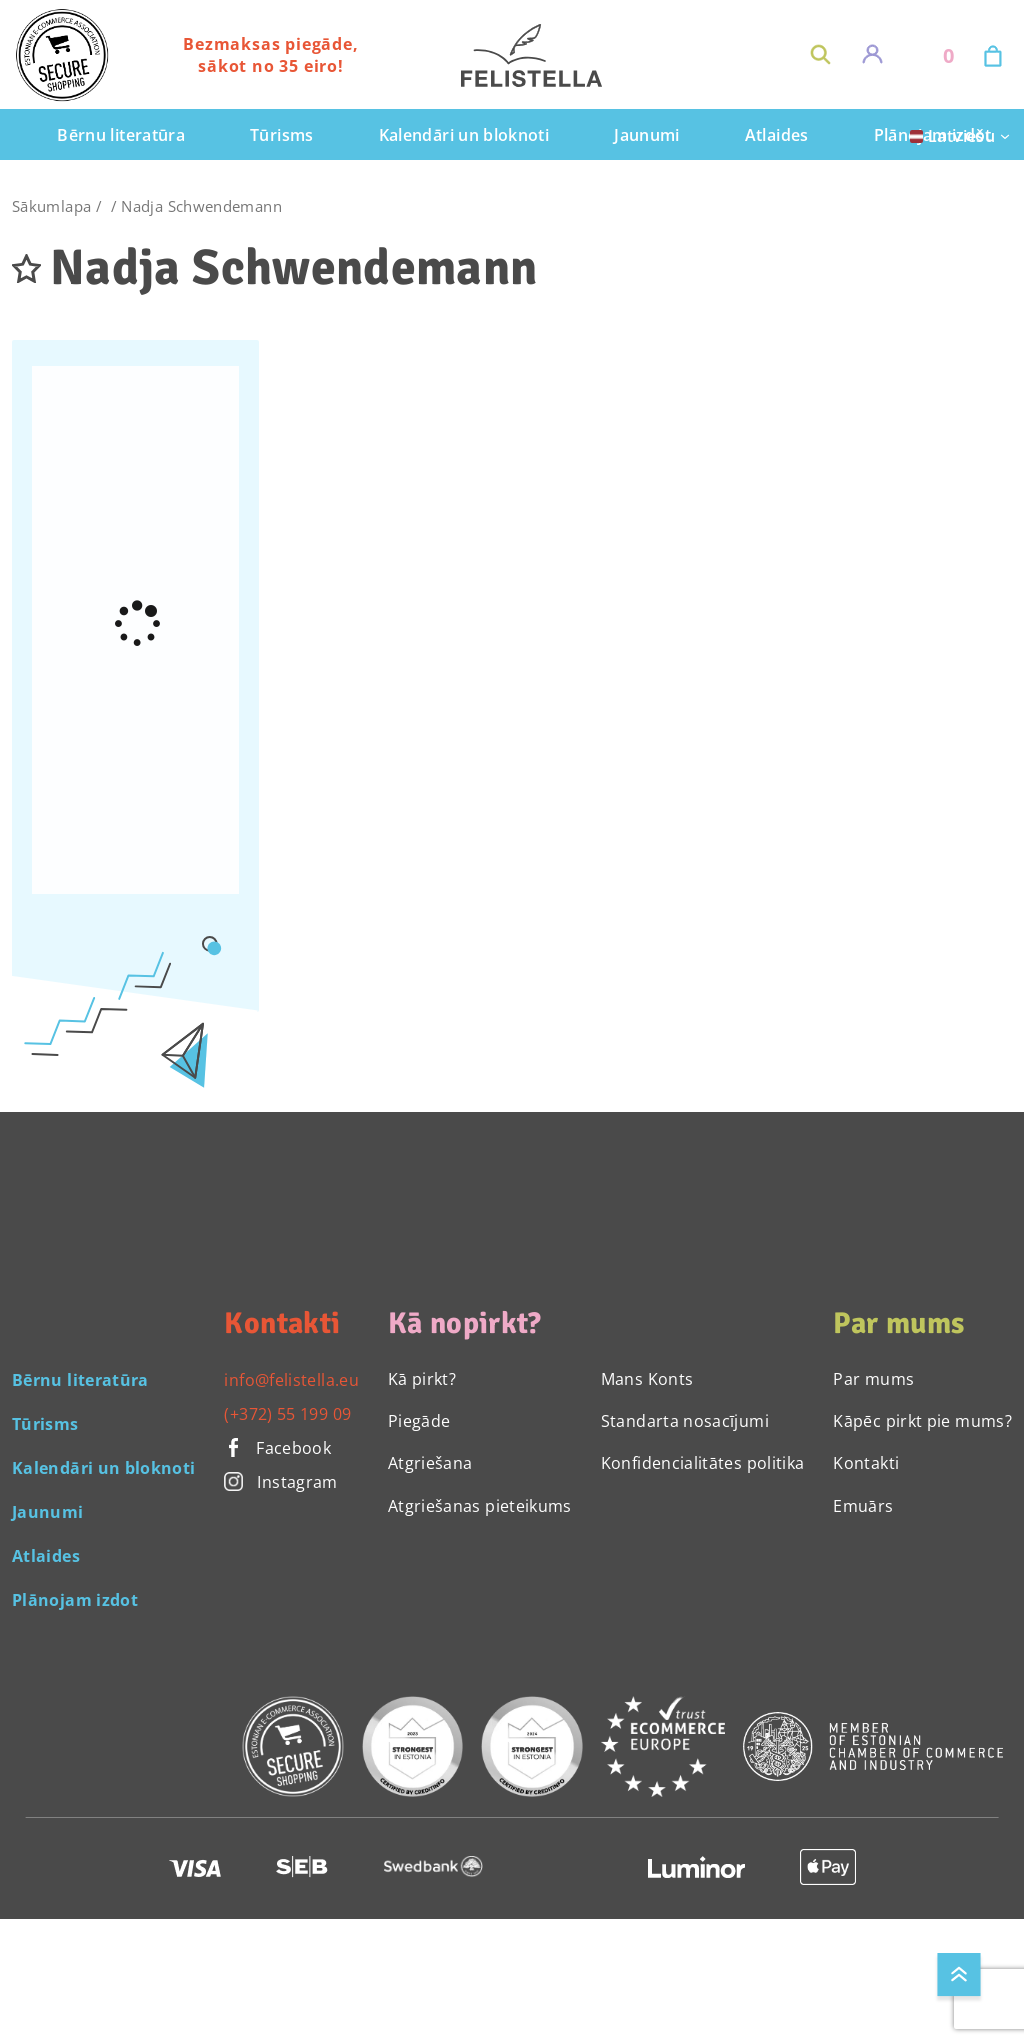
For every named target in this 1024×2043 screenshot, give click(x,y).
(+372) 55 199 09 (287, 1414)
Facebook (277, 1448)
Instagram (280, 1482)
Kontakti (866, 1463)
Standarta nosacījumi (685, 1421)
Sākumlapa (51, 206)
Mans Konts (647, 1379)
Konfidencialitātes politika (703, 1463)
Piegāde (419, 1421)
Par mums (873, 1379)
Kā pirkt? (422, 1379)
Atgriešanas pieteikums (480, 1506)
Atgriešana (430, 1463)
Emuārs (863, 1506)
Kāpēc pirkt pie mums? (922, 1421)
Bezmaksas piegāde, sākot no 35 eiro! (270, 55)
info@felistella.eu (291, 1380)
